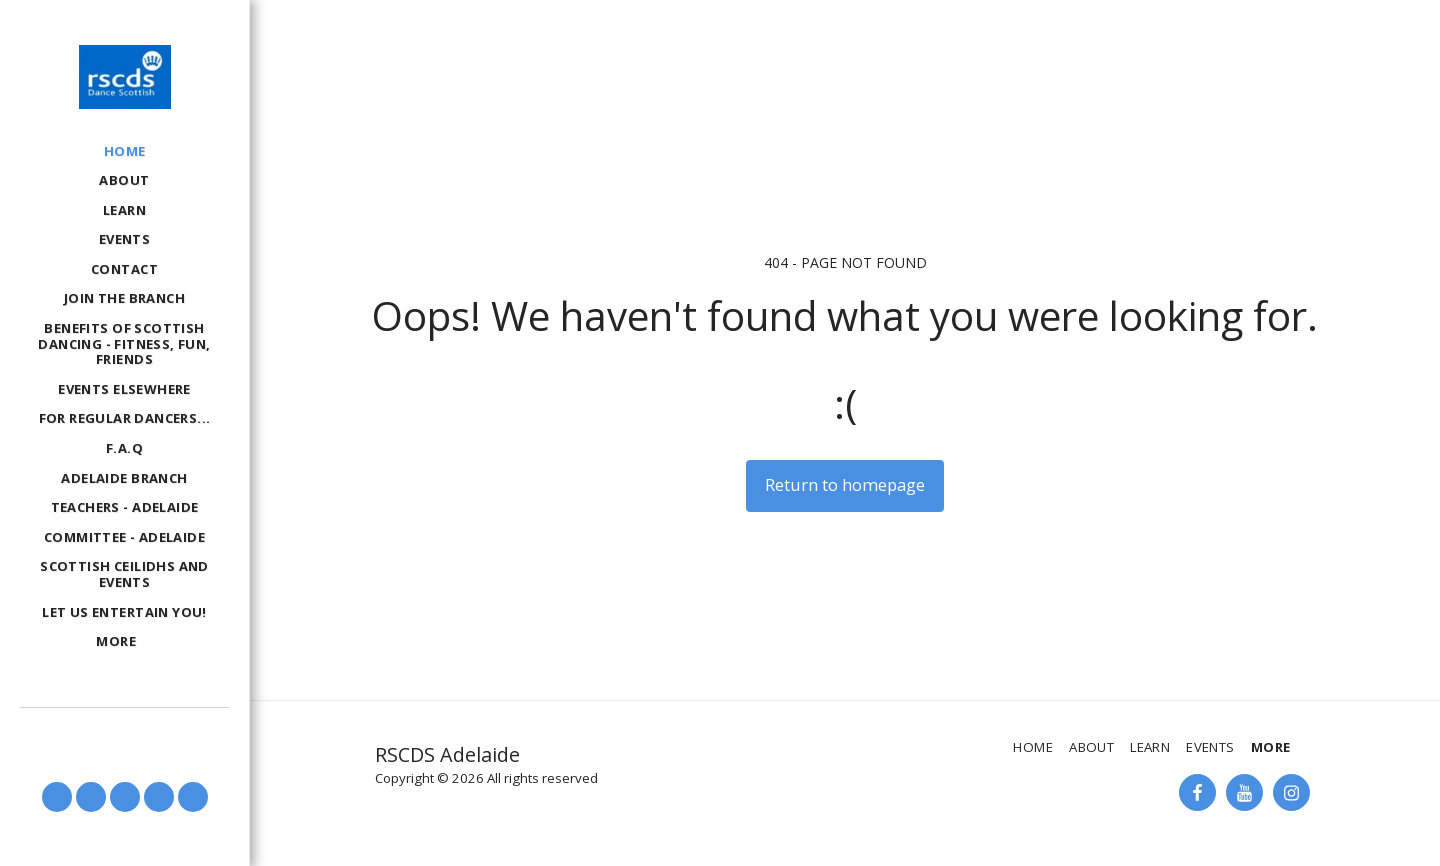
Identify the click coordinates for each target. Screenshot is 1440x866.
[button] (57, 797)
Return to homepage (845, 484)
